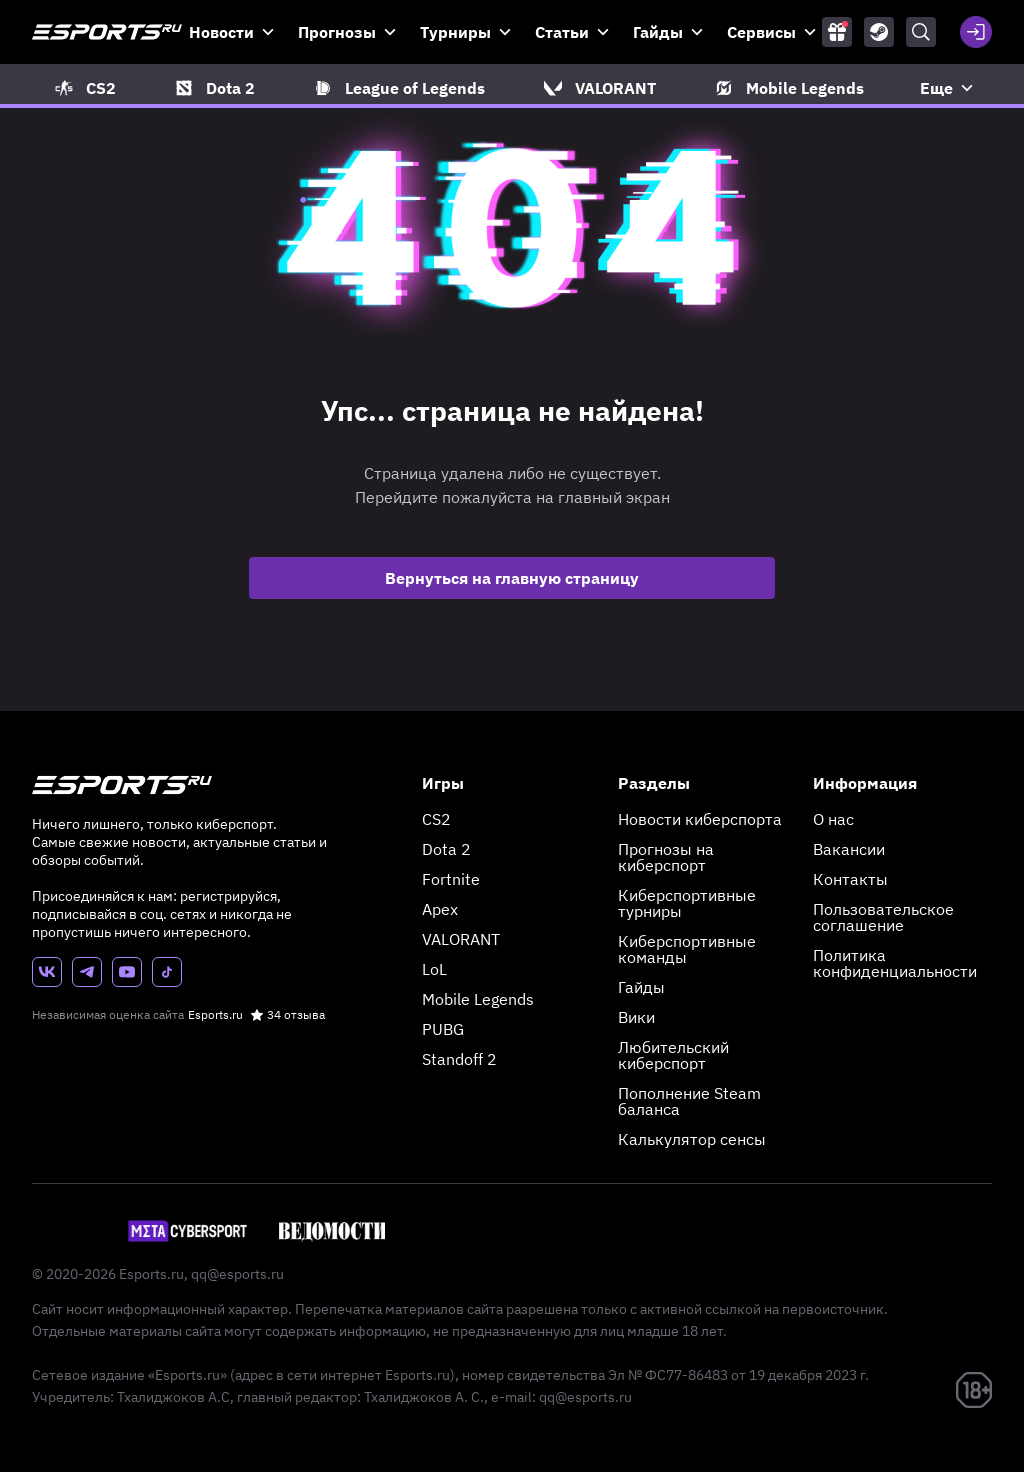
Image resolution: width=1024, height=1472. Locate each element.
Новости (221, 32)
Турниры (455, 32)
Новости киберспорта (700, 819)
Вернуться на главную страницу (512, 578)
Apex (440, 909)
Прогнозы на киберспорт (666, 857)
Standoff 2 (459, 1059)
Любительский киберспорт (673, 1055)
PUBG (443, 1029)
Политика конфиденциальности (895, 963)
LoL (434, 969)
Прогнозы (337, 32)
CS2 (436, 819)
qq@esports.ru (237, 1274)
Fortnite (451, 879)
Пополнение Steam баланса (689, 1101)
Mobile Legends (478, 999)
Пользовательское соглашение (883, 917)
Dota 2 (446, 849)
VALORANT (461, 939)
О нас (833, 819)
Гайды (658, 32)
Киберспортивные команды (687, 949)
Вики (636, 1017)
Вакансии (849, 849)
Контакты (850, 879)
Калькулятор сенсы (692, 1139)
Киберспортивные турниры (687, 903)
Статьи (562, 32)
